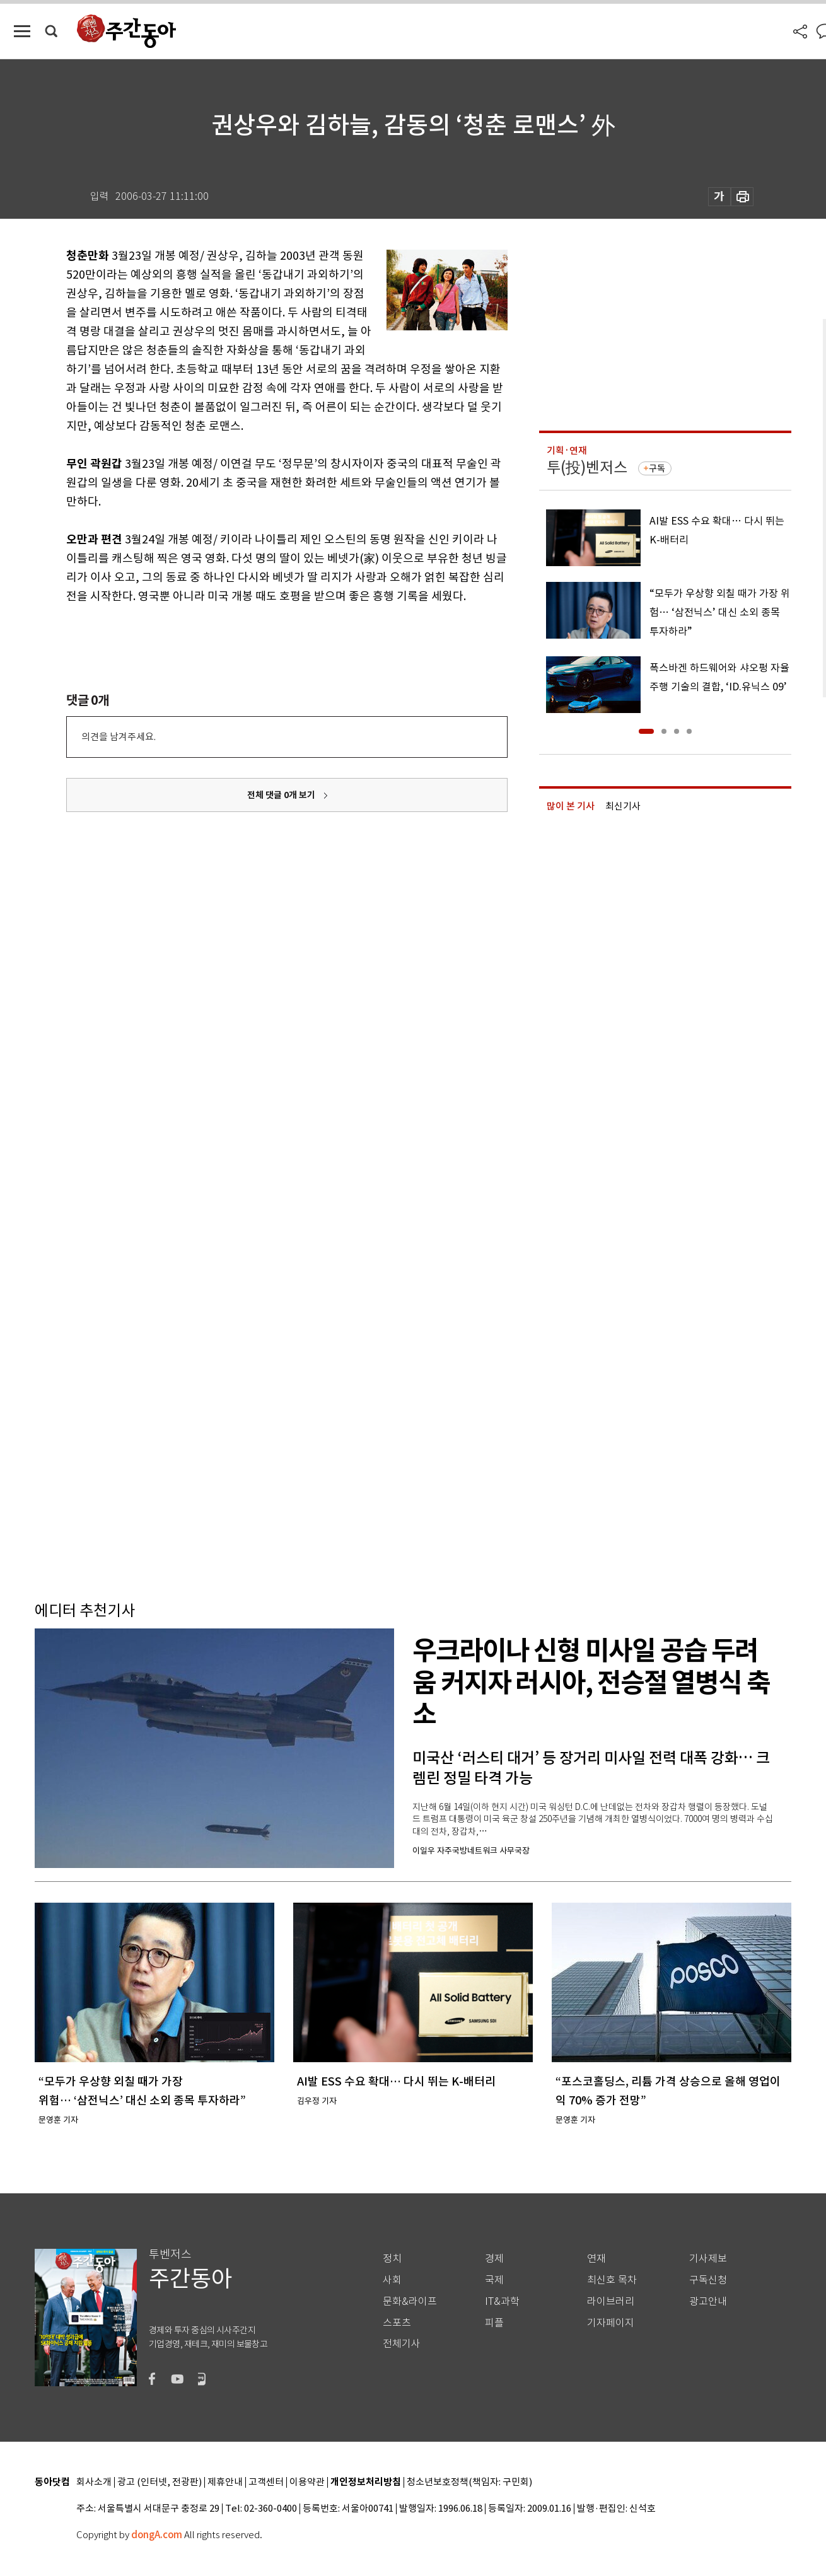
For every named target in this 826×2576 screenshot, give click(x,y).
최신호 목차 (612, 2280)
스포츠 (397, 2323)
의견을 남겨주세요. (118, 737)
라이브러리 (610, 2301)
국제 (494, 2280)
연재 (596, 2259)
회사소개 (94, 2482)
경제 (494, 2259)
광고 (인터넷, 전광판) (159, 2482)
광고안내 (708, 2301)
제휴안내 (225, 2482)
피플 (494, 2323)
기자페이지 (610, 2323)
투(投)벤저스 (587, 467)
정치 (392, 2259)
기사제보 (708, 2259)
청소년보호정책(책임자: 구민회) (469, 2482)
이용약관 (307, 2482)
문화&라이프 (410, 2301)
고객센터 (266, 2482)
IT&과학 (502, 2301)
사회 (392, 2280)
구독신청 (708, 2280)
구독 (657, 468)
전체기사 (402, 2344)
